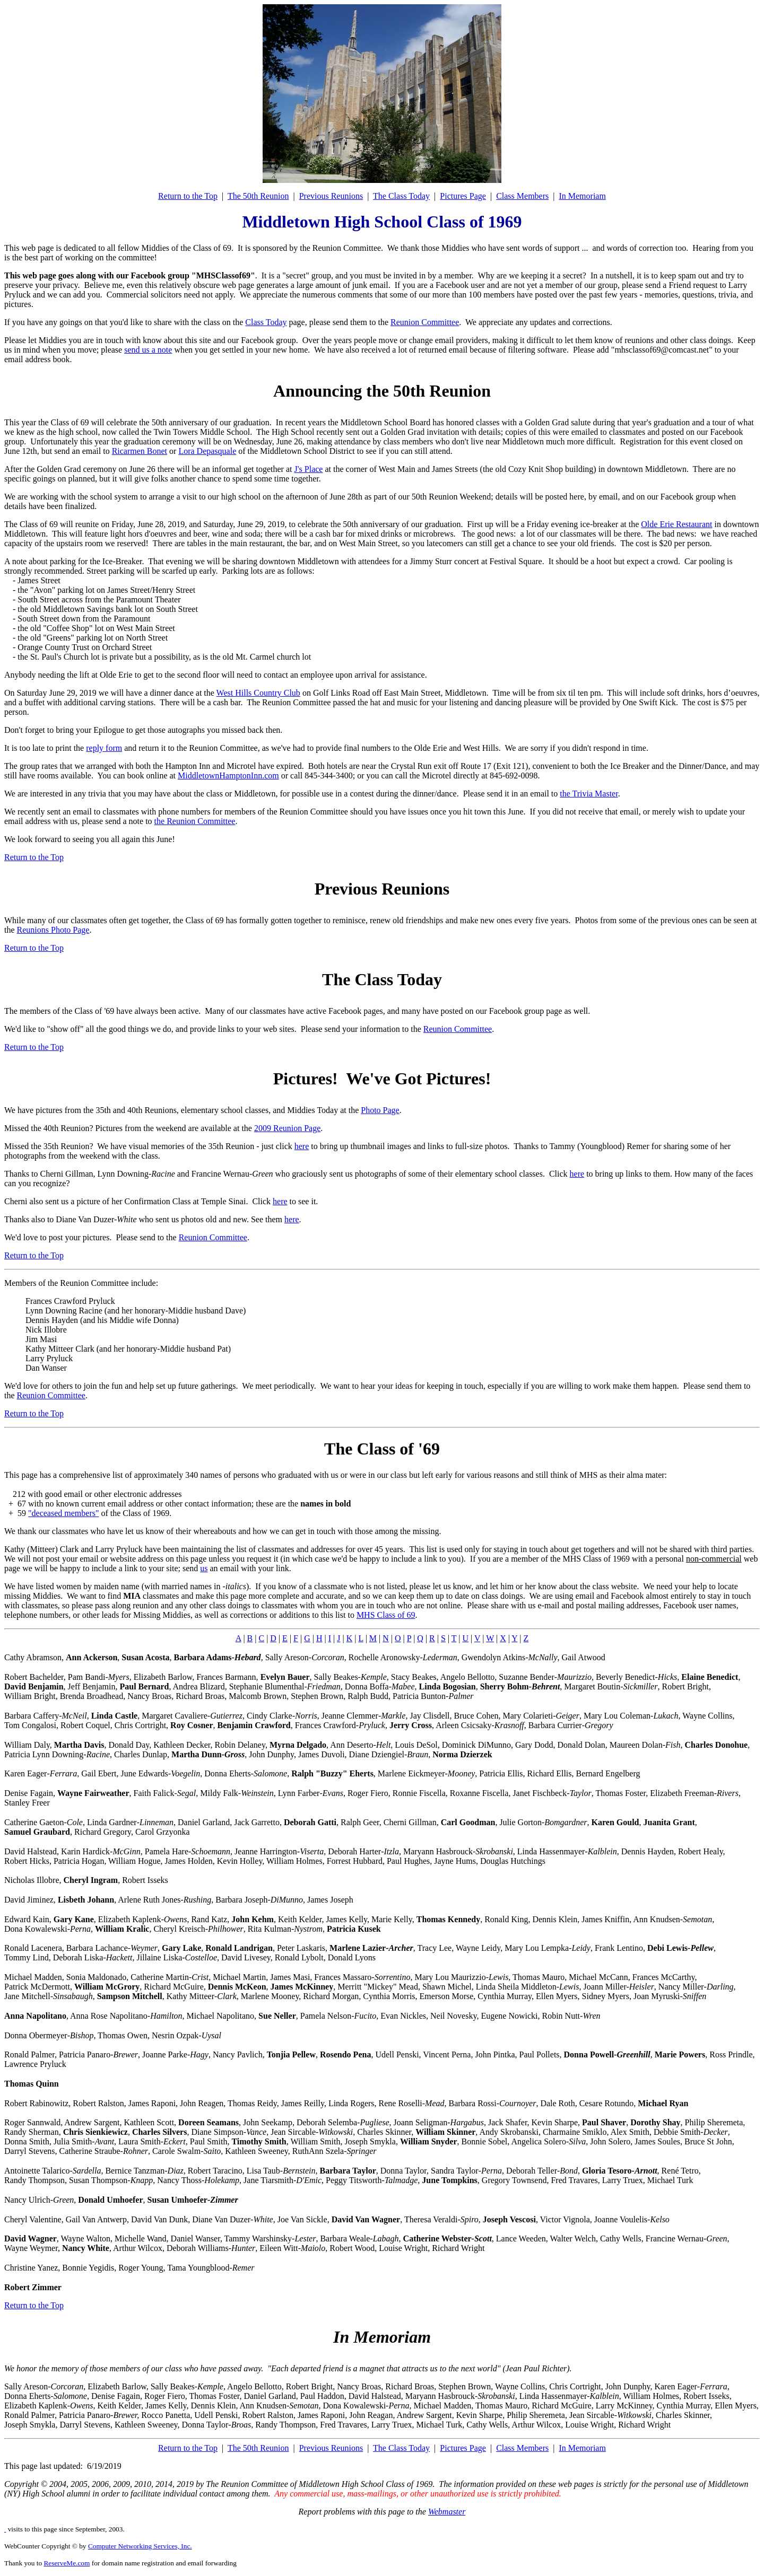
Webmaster (447, 2511)
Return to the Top (188, 195)
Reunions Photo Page (53, 929)
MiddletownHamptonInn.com (228, 775)
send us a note (148, 349)
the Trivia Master (589, 793)
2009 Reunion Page (287, 1128)
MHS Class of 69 (386, 1614)
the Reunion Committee (195, 821)
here (301, 1146)
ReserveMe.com (67, 2563)
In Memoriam (582, 195)
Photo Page (380, 1110)
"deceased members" (63, 1513)
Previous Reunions (331, 195)
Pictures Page (463, 195)
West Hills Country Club (258, 692)
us (203, 1568)
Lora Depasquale (207, 450)
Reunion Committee (424, 322)
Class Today (265, 322)
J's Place (308, 469)
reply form (104, 747)
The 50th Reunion (258, 195)
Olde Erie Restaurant (676, 524)
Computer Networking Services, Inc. (140, 2546)
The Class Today (401, 195)
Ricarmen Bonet (139, 450)
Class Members (522, 195)
